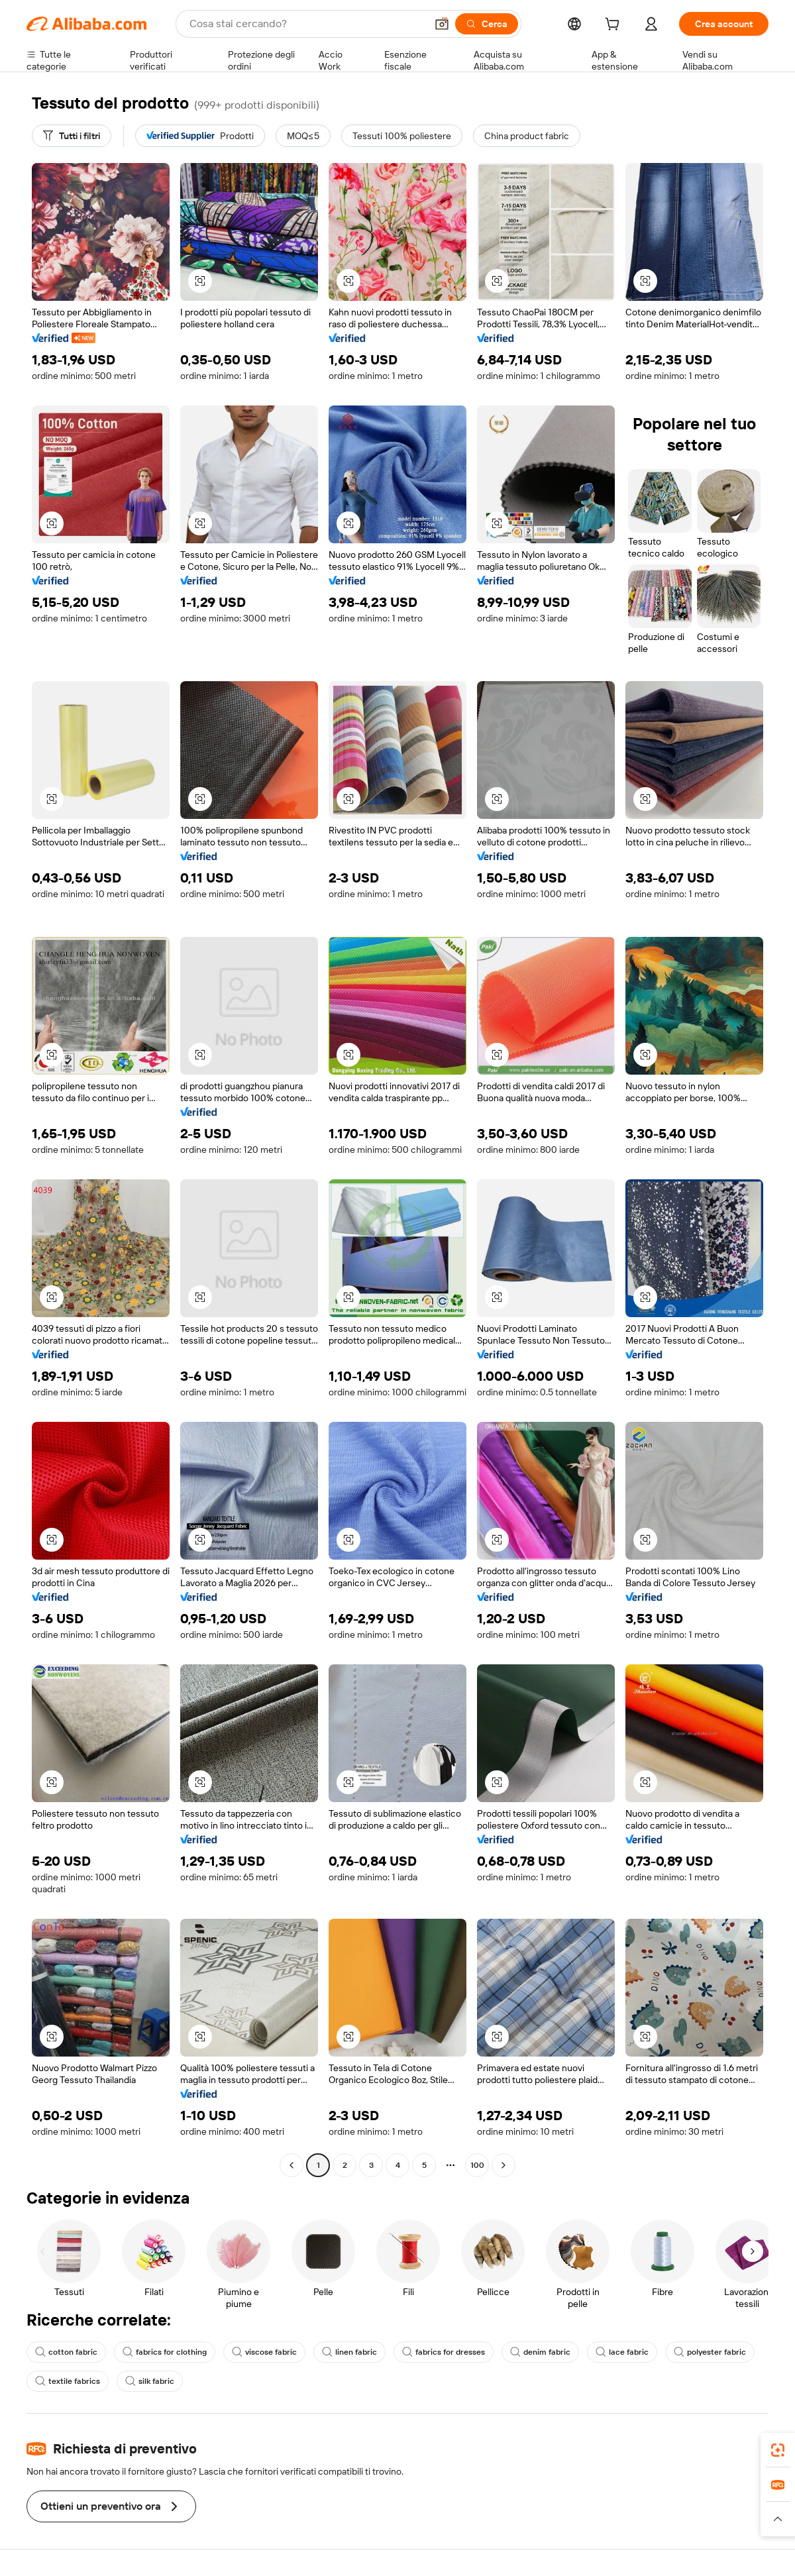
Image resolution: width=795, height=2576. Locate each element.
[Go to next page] (503, 2165)
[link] (778, 2450)
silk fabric (149, 2381)
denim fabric (540, 2352)
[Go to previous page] (291, 2165)
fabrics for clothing (165, 2352)
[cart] (615, 26)
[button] (442, 24)
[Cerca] (486, 23)
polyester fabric (710, 2352)
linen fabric (349, 2352)
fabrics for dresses (443, 2352)
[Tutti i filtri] (71, 136)
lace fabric (622, 2352)
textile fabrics (67, 2381)
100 (477, 2165)
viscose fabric (264, 2352)
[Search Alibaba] (306, 24)
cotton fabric (66, 2352)
